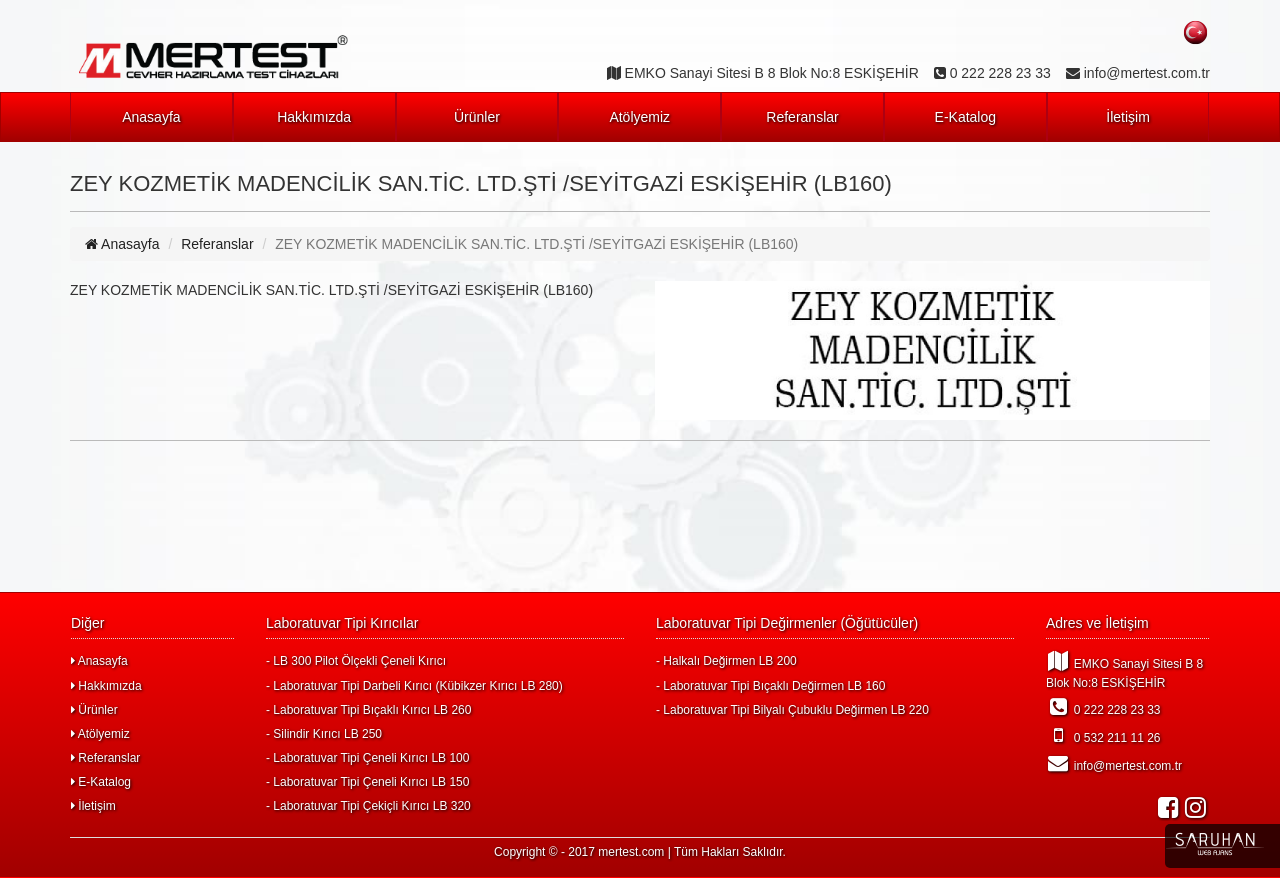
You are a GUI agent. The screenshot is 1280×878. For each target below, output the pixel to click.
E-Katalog (965, 117)
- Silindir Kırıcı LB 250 (324, 734)
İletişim (1128, 117)
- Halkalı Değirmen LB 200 (726, 661)
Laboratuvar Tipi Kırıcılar (342, 623)
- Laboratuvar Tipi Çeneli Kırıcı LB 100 (367, 758)
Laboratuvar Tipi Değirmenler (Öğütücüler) (787, 623)
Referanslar (802, 117)
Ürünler (477, 117)
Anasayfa (151, 117)
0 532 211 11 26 (1103, 735)
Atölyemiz (639, 117)
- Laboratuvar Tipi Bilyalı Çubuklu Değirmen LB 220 (792, 710)
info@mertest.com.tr (1114, 763)
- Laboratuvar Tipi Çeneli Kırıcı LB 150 (367, 782)
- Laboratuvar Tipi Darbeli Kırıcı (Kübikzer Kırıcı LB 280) (414, 686)
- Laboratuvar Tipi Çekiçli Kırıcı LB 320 (368, 806)
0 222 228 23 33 (1103, 707)
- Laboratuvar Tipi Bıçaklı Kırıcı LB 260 (368, 710)
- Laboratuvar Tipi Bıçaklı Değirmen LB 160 (770, 686)
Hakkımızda (314, 117)
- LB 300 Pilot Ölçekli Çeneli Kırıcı (356, 661)
